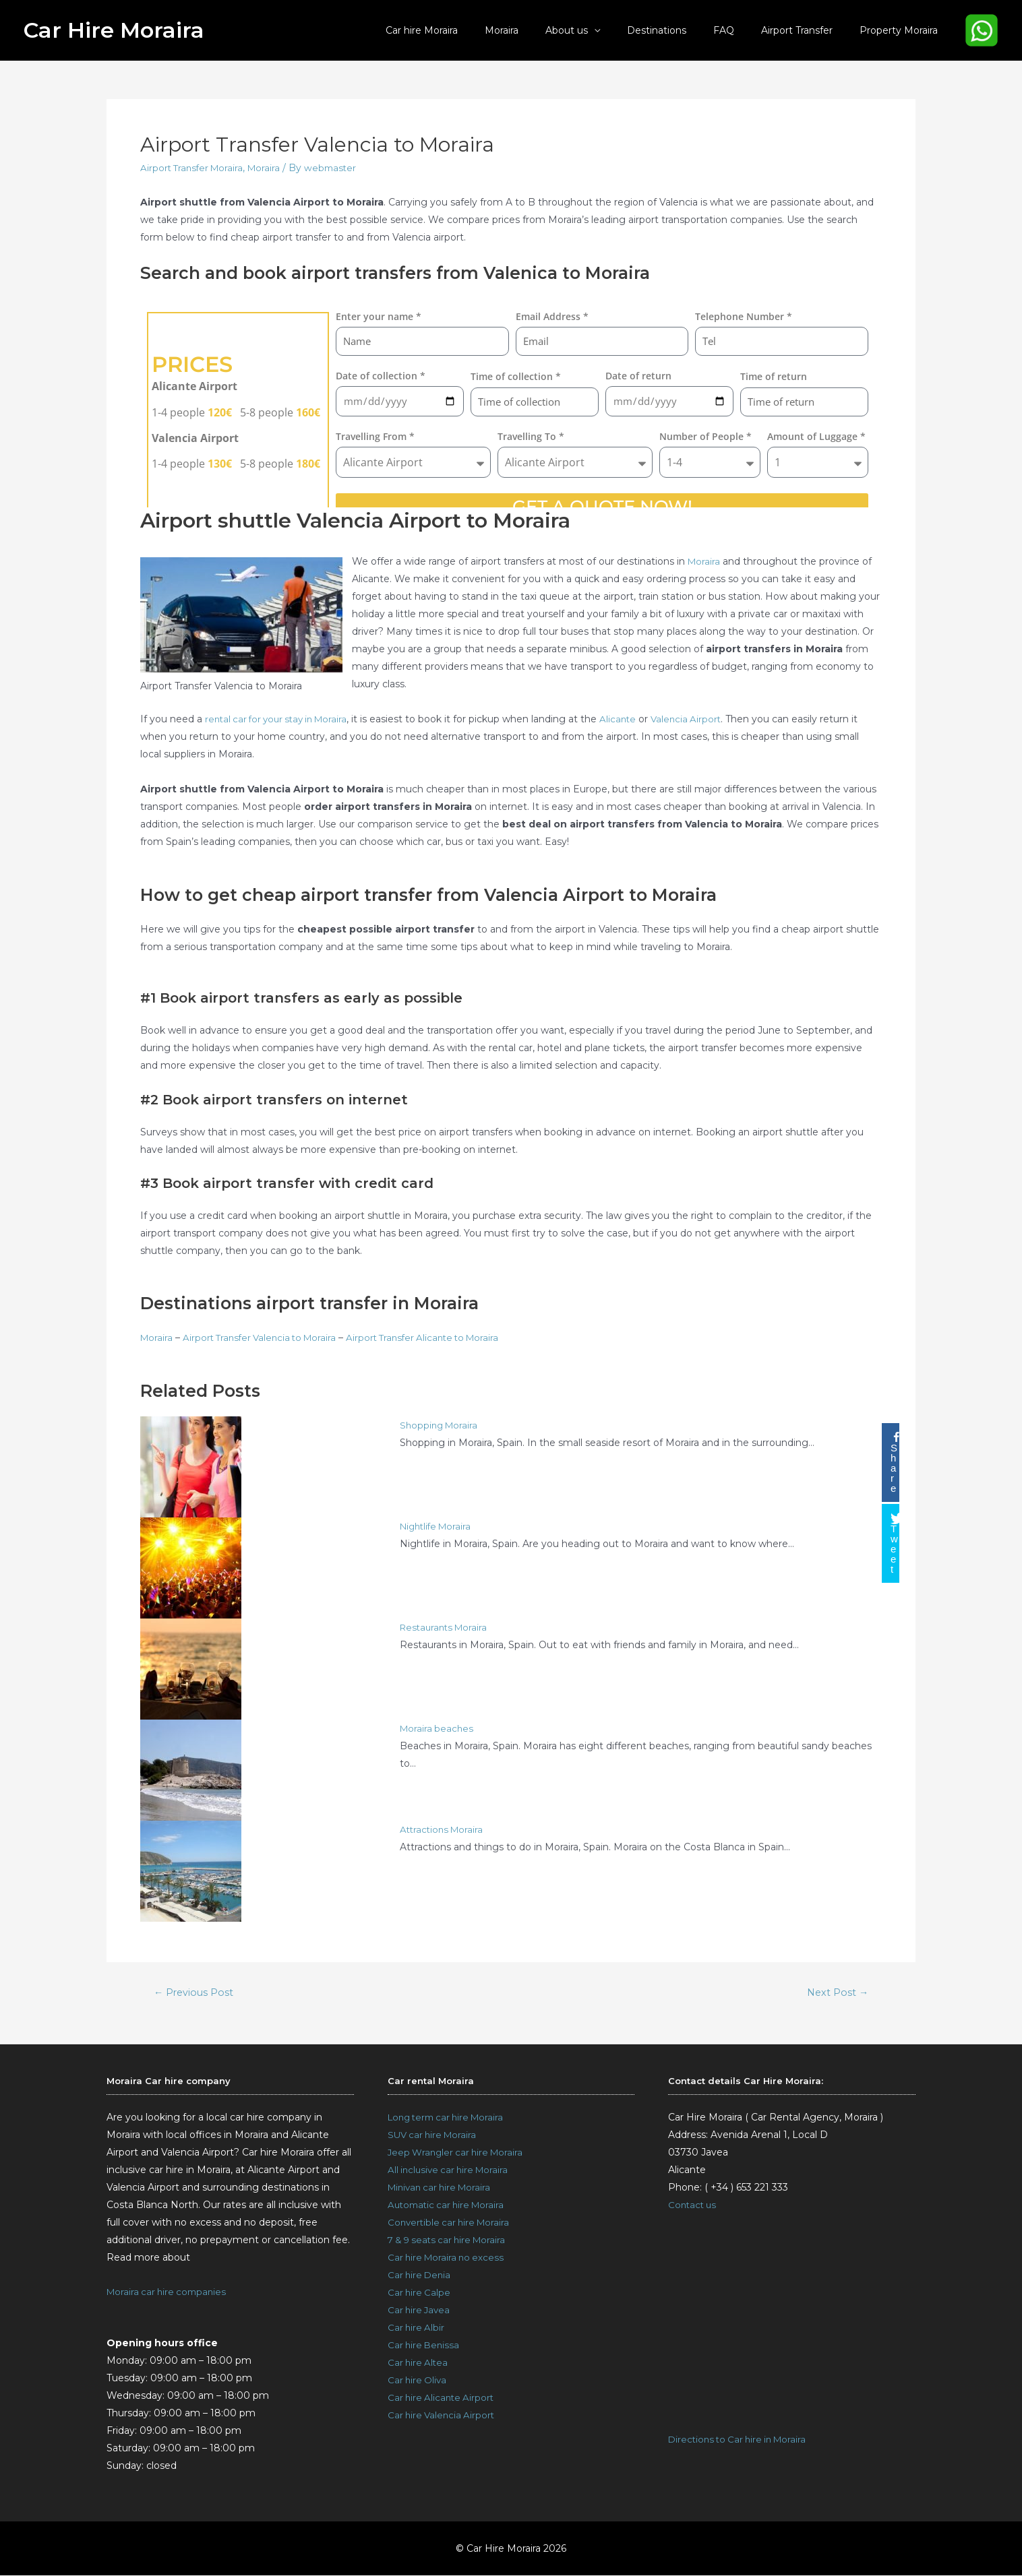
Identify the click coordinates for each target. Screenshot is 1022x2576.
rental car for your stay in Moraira (281, 719)
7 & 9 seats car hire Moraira (450, 2241)
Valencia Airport (699, 719)
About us (603, 30)
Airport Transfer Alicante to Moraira (436, 1337)
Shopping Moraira (440, 1425)
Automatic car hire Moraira (449, 2206)
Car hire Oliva (418, 2381)
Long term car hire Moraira (450, 2118)
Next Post (836, 1992)
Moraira (546, 30)
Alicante (629, 719)
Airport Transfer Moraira (194, 168)
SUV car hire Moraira (434, 2136)
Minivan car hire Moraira (443, 2188)
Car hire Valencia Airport (443, 2416)
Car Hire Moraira (114, 30)
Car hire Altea (419, 2364)
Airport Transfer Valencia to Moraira (265, 1337)
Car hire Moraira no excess (448, 2259)
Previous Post (195, 1992)
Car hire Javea (420, 2311)
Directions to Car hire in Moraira (741, 2440)
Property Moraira (903, 30)
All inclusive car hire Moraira (451, 2171)
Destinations (685, 30)
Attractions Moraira (443, 1829)
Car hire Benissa (425, 2346)
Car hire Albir (417, 2329)
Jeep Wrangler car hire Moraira (459, 2153)
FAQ (743, 30)
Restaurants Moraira (446, 1627)
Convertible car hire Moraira (451, 2224)
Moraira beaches (438, 1728)
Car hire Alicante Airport (443, 2399)
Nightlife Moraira (438, 1526)
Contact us (693, 2206)
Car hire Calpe (420, 2294)
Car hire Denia (421, 2276)
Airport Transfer (809, 30)
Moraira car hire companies (169, 2292)
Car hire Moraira (474, 30)
